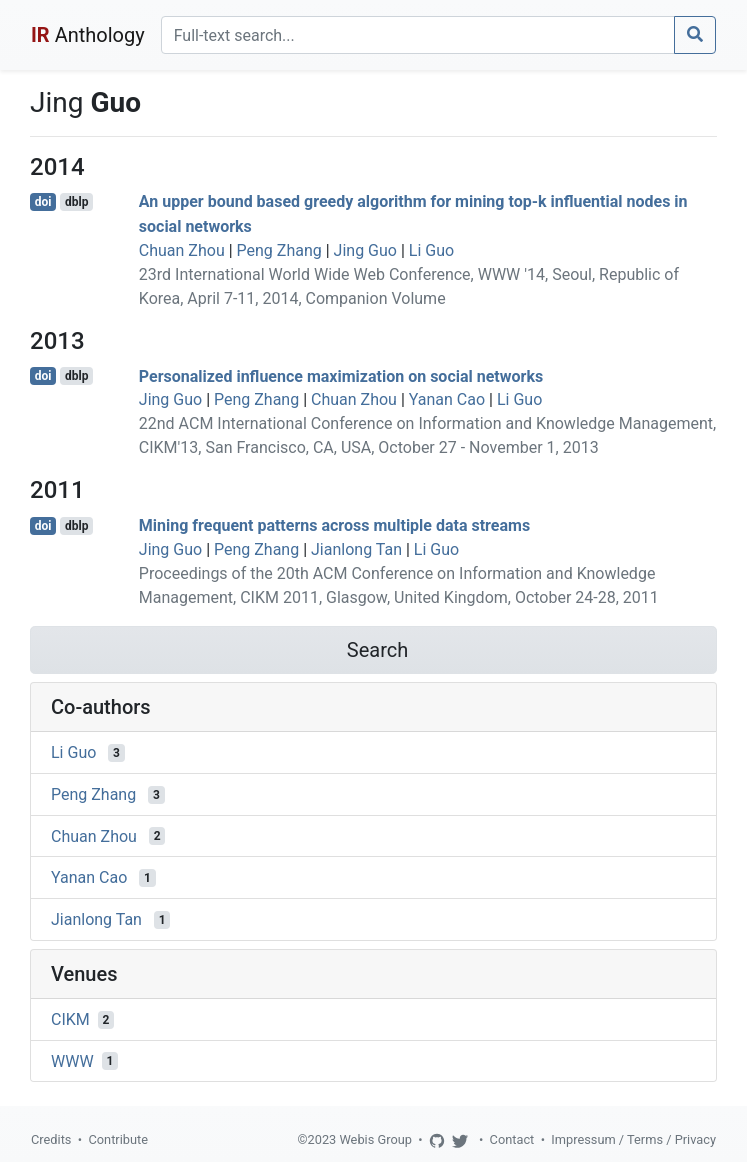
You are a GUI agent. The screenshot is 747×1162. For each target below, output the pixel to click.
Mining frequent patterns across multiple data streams (334, 525)
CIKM (70, 1019)
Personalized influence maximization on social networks (341, 375)
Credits (51, 1139)
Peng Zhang (279, 250)
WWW (72, 1060)
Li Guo (431, 250)
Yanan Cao (447, 399)
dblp (76, 202)
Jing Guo (365, 250)
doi (43, 202)
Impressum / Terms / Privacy (633, 1139)
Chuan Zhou (182, 250)
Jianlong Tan (356, 549)
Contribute (118, 1139)
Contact (512, 1139)
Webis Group (375, 1139)
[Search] (418, 35)
